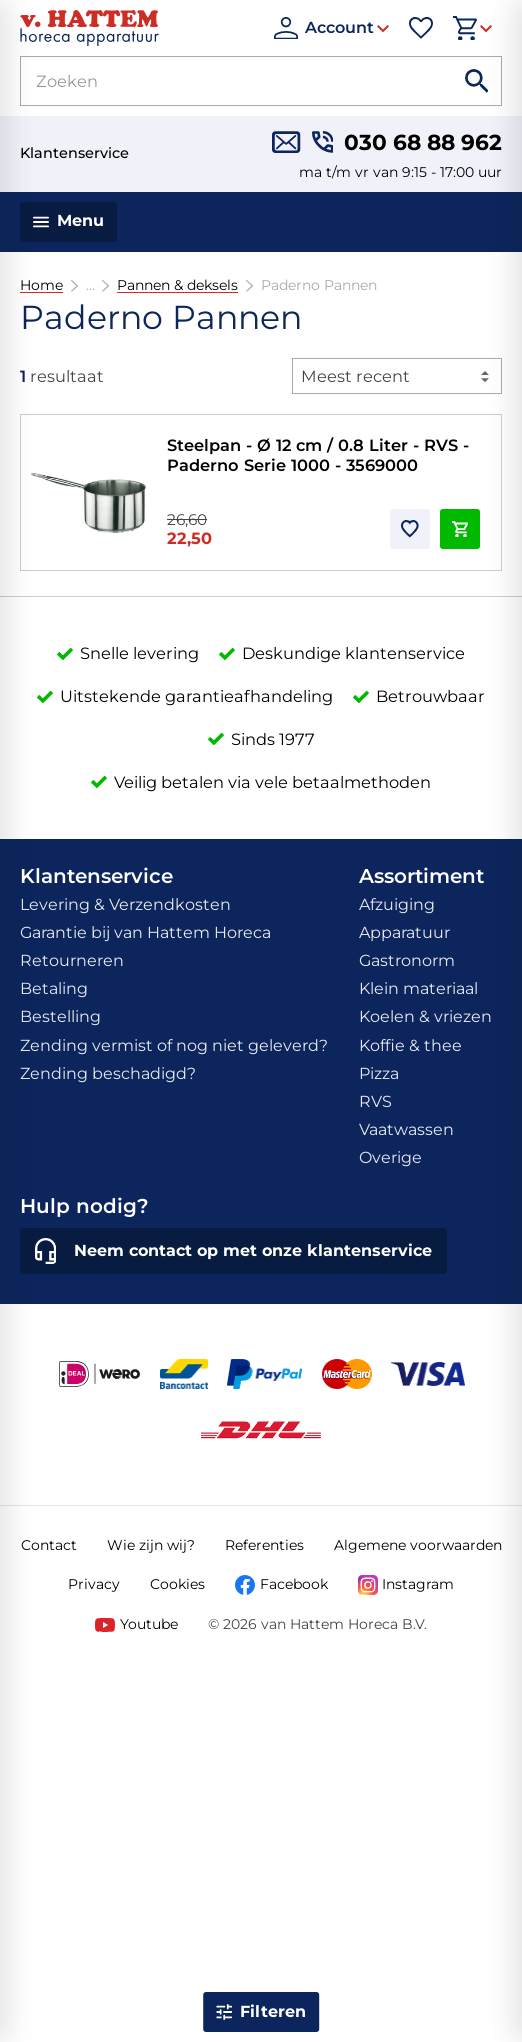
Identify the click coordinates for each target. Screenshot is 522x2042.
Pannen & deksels (177, 285)
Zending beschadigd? (108, 1073)
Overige (390, 1157)
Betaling (54, 988)
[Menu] (68, 222)
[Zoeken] (214, 81)
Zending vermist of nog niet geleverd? (174, 1045)
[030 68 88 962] (407, 142)
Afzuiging (397, 904)
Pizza (379, 1073)
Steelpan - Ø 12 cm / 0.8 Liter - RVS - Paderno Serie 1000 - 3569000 (318, 455)
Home (41, 285)
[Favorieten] (421, 28)
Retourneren (72, 960)
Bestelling (60, 1016)
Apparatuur (404, 932)
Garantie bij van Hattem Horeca (145, 932)
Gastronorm (407, 960)
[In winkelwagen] (460, 529)
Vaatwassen (406, 1129)
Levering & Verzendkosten (125, 904)
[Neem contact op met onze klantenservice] (233, 1251)
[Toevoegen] (410, 529)
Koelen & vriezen (425, 1016)
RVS (375, 1101)
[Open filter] (261, 2012)
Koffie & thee (410, 1045)
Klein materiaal (418, 988)
